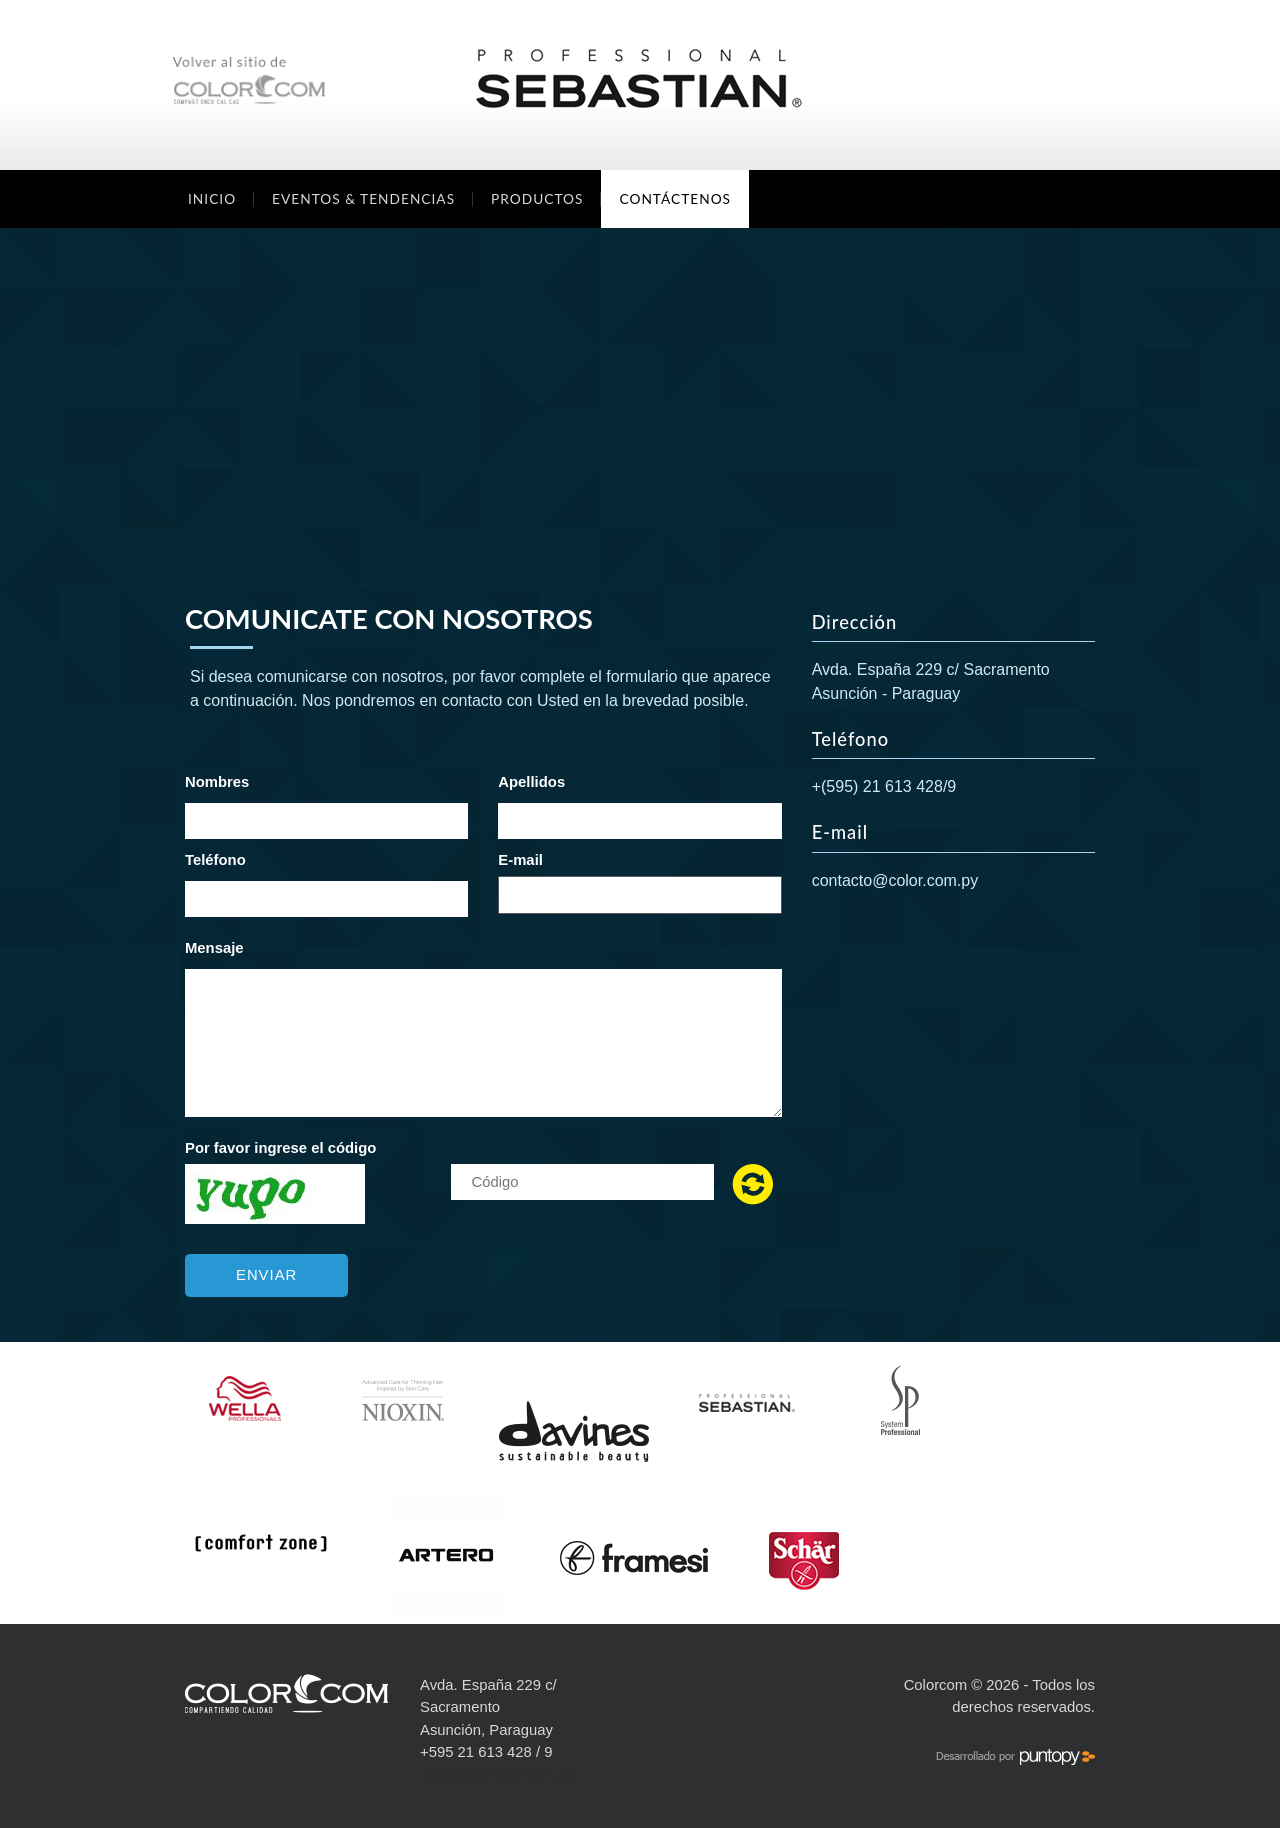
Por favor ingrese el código (280, 1148)
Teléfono (215, 860)
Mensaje (214, 948)
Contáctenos (675, 198)
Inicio (212, 198)
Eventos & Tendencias (363, 198)
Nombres (217, 782)
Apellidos (531, 782)
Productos (537, 198)
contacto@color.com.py (895, 880)
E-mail (520, 860)
